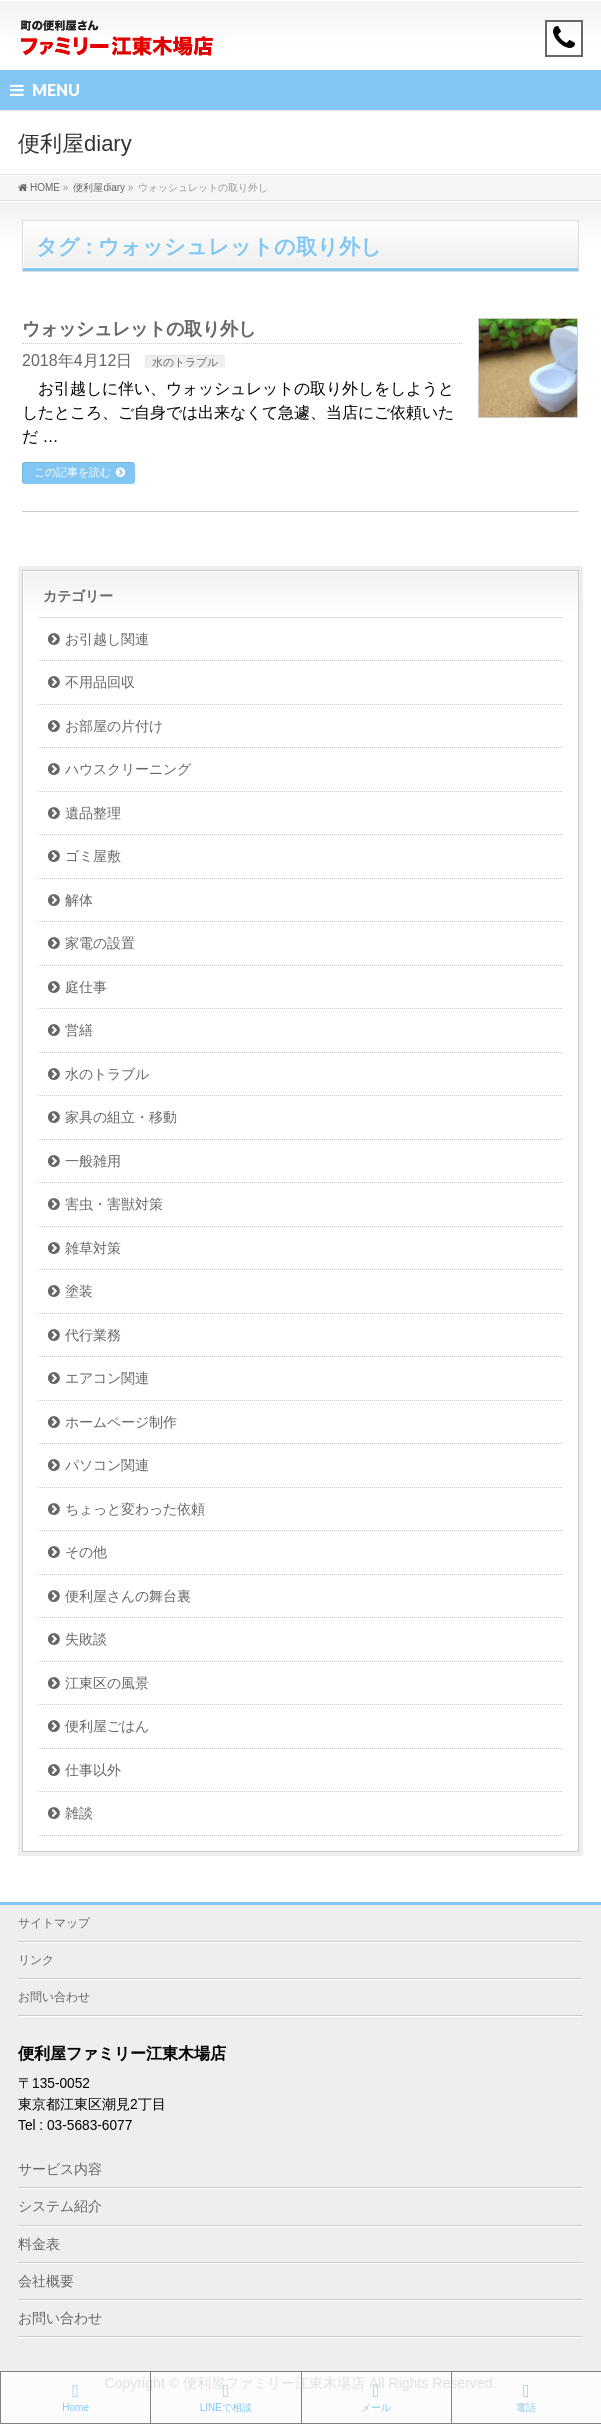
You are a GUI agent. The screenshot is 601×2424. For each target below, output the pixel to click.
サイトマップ (54, 1923)
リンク (36, 1960)
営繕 (79, 1030)
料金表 (39, 2244)
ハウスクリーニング (128, 769)
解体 (79, 900)
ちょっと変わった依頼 (135, 1509)
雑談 (79, 1813)
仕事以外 (93, 1770)
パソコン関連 (107, 1465)
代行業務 (93, 1335)
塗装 (79, 1291)
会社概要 (46, 2281)
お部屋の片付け (114, 726)
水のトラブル (185, 362)
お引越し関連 (107, 639)
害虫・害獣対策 (114, 1204)
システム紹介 (60, 2206)
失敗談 (86, 1639)
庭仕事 (86, 987)
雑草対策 (93, 1248)
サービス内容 (60, 2169)
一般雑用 (93, 1161)
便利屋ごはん (107, 1726)
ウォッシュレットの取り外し (139, 328)
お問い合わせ (54, 1997)
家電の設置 (100, 943)
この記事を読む (72, 472)
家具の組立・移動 (121, 1117)
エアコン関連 (107, 1378)
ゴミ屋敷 (93, 856)
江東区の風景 (107, 1683)
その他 (86, 1552)
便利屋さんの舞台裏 (128, 1596)
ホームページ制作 (121, 1422)
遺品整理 (93, 813)
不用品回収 (100, 682)
